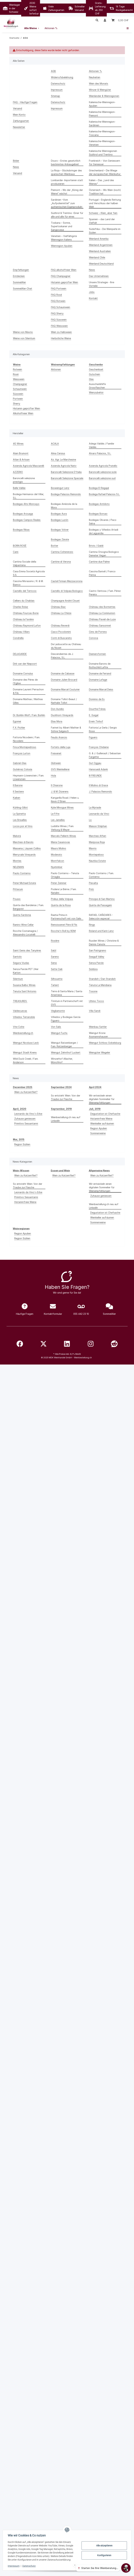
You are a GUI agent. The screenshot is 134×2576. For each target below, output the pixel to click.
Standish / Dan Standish (102, 978)
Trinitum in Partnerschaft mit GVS (67, 1003)
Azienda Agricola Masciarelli (28, 465)
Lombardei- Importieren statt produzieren (67, 182)
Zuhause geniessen (24, 1118)
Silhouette (56, 978)
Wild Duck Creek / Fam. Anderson (25, 1060)
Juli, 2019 (95, 1108)
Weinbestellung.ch (23, 1033)
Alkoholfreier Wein (23, 413)
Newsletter (19, 127)
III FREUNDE (95, 775)
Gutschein (94, 374)
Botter (54, 545)
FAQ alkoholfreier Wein (63, 269)
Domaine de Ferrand (100, 673)
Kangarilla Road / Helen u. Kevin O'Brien (65, 799)
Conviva (93, 638)
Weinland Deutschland (101, 263)
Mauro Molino (58, 848)
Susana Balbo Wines (24, 985)
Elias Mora (56, 721)
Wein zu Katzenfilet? (25, 1092)
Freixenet (56, 753)
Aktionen (56, 369)
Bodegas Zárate (60, 539)
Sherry (16, 403)
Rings (92, 924)
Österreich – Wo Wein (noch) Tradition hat (105, 192)
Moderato (56, 854)
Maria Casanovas (60, 842)
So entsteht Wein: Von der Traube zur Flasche (65, 1097)
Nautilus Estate (97, 860)
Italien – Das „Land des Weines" (101, 182)
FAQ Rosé (56, 294)
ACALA (55, 443)
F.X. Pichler (19, 727)
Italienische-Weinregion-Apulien (102, 104)
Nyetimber (56, 867)
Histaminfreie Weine (101, 1118)
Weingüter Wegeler (99, 1052)
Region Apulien (98, 1128)
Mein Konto (19, 114)
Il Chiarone (57, 785)
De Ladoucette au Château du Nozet (66, 646)
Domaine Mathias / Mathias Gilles (28, 701)
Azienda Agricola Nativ (63, 465)
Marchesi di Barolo (23, 842)
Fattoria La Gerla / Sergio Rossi (103, 729)
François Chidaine (99, 747)
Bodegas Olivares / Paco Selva (102, 521)
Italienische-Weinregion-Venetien (102, 143)
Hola (53, 775)
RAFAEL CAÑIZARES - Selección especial (101, 916)
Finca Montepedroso (24, 747)
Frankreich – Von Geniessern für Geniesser (104, 162)
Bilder (16, 160)
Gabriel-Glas (19, 763)
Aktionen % (95, 71)
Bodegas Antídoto (99, 503)
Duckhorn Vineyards (62, 715)
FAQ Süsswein (59, 319)
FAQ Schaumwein (60, 307)
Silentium (18, 978)
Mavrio (93, 848)
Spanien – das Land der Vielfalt (102, 221)
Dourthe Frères (97, 708)
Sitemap (55, 96)
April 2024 (95, 1087)
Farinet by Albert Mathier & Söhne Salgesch (66, 729)
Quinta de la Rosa (61, 905)
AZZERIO (18, 472)
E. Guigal (93, 715)
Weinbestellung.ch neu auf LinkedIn (65, 1119)
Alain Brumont (20, 453)
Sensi (54, 962)
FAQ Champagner (60, 276)
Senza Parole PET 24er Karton (26, 971)
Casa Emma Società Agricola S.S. (29, 573)
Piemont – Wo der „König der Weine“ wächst (67, 192)
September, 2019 (61, 1108)
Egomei (17, 721)
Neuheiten (94, 77)
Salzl (53, 950)
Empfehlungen (21, 269)
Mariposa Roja (97, 842)
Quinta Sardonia (22, 914)
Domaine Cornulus (23, 673)
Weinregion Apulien (61, 245)
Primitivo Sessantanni (26, 1123)
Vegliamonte (58, 1010)
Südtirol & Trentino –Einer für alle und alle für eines (67, 215)
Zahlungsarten (21, 120)
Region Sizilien (22, 1144)
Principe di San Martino (102, 899)
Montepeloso (96, 854)
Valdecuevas (20, 1010)
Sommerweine (98, 1133)
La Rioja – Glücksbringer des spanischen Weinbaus (66, 172)
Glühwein (56, 763)
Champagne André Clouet (65, 600)
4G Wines (18, 443)
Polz (91, 889)
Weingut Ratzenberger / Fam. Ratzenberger (64, 1044)
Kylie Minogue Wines (62, 807)
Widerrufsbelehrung (62, 77)
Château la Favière (23, 619)
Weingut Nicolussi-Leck (26, 1042)
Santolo (17, 956)
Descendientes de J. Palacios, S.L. (62, 655)
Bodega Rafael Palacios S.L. (104, 494)
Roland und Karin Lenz (101, 930)
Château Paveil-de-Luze (102, 619)
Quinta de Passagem (100, 905)
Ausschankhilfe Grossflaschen (97, 386)
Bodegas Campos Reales (27, 519)
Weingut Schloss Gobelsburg (105, 1042)
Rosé (15, 374)
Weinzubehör (96, 392)
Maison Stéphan (98, 826)
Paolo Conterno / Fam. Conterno (101, 875)
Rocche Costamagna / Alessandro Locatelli (25, 932)
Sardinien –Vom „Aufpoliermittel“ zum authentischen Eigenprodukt (66, 203)
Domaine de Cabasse (62, 673)
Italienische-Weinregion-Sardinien (102, 123)
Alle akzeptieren (104, 2545)
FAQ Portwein (58, 288)
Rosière (55, 940)
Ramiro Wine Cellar (23, 924)
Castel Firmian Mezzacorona (66, 581)
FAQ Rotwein (58, 301)
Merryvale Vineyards (24, 854)
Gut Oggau (95, 763)
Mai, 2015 (18, 1139)
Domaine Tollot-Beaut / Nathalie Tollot (64, 701)
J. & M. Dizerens (59, 791)
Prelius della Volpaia (62, 899)
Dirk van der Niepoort (25, 663)
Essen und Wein (60, 1170)
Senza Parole (96, 962)
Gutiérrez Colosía (22, 769)
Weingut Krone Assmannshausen (98, 1035)
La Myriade (95, 807)
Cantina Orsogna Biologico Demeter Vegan (104, 553)
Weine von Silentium (24, 338)
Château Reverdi (60, 625)
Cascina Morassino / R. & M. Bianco (28, 583)
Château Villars (21, 631)
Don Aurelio (57, 708)
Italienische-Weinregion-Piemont (102, 113)
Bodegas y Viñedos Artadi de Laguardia (103, 531)
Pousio (17, 899)
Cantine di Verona (61, 561)
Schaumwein (20, 388)
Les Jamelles (58, 819)
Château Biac (58, 606)
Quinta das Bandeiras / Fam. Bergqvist (28, 907)
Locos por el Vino (22, 826)
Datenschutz (29, 2566)
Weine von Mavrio (23, 332)
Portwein (18, 398)
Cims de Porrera (98, 631)
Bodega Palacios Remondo (66, 494)
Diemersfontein (97, 653)
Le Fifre (55, 813)
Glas (91, 379)
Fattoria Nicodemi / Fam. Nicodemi (26, 739)
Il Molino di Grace (98, 785)
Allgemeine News (99, 1170)
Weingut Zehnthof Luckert (65, 1052)
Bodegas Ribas (21, 529)
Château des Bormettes (102, 606)
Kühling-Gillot (20, 807)
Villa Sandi (94, 1010)
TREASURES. (20, 1001)
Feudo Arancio (59, 737)
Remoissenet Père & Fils (64, 924)
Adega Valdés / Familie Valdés (101, 445)
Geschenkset (96, 369)
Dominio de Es (97, 699)
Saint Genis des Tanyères (27, 950)
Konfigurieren (104, 2555)
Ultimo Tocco (96, 1001)
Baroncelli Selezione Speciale (67, 478)
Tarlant (55, 985)
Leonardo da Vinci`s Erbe (28, 1113)
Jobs (91, 292)
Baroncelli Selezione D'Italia (66, 472)
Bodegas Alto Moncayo (26, 503)
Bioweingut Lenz (60, 488)
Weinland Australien (100, 251)
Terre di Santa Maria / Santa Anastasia (66, 993)
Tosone (93, 991)
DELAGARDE (20, 653)
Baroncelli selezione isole (103, 472)
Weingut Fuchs (59, 1033)
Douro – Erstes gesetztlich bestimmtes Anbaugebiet (65, 162)
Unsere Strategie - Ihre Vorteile (101, 284)
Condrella (18, 638)
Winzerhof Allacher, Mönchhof (62, 1060)
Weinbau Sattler (98, 1026)
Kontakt (93, 298)
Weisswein (18, 379)
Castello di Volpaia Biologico (67, 590)
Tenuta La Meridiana (100, 985)
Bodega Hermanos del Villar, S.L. (28, 496)
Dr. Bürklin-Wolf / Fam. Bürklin (29, 715)
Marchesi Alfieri (97, 835)
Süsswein (18, 393)
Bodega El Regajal (99, 488)
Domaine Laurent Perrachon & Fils (28, 691)
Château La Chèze (61, 613)
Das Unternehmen (99, 276)
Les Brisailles (20, 819)
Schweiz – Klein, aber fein (103, 213)
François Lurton (21, 753)
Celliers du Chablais (23, 600)
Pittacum (18, 889)
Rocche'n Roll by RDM (63, 930)
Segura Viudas (21, 962)
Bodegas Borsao (98, 513)
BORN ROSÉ (19, 545)
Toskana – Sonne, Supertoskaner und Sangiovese (61, 226)
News (16, 166)
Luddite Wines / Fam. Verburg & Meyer (62, 828)
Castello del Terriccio (24, 590)
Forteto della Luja (60, 747)
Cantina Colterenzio (62, 551)
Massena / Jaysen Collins (27, 848)
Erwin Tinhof (96, 721)
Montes (17, 860)
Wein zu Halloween (61, 332)
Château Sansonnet (100, 625)
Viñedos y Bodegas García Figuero (65, 1019)
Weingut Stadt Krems (25, 1052)
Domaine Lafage (98, 679)
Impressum (14, 2566)
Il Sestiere (18, 791)
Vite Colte (18, 1026)
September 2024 (61, 1087)
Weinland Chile (97, 257)
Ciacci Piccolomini (61, 631)
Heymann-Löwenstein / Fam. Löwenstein (28, 777)
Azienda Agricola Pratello (103, 465)
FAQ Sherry (57, 313)
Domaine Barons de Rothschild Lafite (99, 665)
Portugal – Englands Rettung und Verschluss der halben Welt (105, 203)
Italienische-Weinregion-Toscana (102, 133)
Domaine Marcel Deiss (101, 689)
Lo (90, 819)
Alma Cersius (58, 453)
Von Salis (56, 1026)
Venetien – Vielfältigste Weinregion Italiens (64, 238)
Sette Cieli (56, 969)
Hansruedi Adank (98, 769)
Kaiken (16, 797)
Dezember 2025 (22, 1087)
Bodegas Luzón (59, 519)
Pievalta (93, 883)
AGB (53, 71)
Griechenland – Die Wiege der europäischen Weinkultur (105, 172)
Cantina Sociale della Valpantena (24, 563)
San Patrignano (97, 950)
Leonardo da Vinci (99, 813)
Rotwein (17, 369)
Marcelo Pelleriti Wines (63, 835)
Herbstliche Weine (61, 338)
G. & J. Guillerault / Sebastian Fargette (105, 755)
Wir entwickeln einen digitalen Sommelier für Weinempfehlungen (101, 1099)
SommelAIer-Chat (22, 288)
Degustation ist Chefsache (105, 1113)
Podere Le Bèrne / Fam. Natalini (63, 891)
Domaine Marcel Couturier (65, 689)
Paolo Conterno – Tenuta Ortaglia (65, 875)
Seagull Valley (96, 956)
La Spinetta (19, 813)
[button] (97, 20)
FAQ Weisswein (59, 325)
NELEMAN (18, 867)
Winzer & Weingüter (100, 89)
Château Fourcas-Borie (26, 613)
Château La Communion (102, 613)
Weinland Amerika (98, 238)
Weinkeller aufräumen (102, 1123)
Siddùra (93, 969)
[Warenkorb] (120, 20)
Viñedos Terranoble (24, 1017)
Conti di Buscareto (61, 638)
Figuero (93, 737)
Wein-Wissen (21, 1170)
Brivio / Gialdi (96, 545)
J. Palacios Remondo (100, 791)
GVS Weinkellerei (60, 769)
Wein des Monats (98, 83)
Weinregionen (21, 1228)
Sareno (55, 956)
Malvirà (17, 835)
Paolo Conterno (22, 873)
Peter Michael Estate (24, 883)
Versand (17, 108)
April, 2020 (19, 1108)
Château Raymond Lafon (27, 625)
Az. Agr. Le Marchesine (63, 459)
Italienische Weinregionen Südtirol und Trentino (103, 153)
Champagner (20, 384)
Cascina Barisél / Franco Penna (102, 573)
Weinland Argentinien (100, 245)
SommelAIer (19, 282)
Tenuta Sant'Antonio (24, 991)
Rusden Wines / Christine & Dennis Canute (104, 942)
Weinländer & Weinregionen (104, 96)
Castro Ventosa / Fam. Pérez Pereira (105, 592)
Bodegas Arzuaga (23, 513)
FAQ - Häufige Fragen (25, 102)
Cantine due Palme (99, 561)
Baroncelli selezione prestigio (24, 480)
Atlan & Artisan (21, 459)
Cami (15, 551)
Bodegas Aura (59, 513)
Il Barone (18, 785)
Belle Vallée (19, 488)
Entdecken (19, 276)
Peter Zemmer (58, 883)
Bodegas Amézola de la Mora (64, 505)
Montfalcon (57, 860)
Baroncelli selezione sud (102, 478)
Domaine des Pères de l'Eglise (25, 681)
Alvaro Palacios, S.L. (100, 453)
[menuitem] (32, 28)
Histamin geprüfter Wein (64, 282)
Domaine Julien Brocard (64, 679)
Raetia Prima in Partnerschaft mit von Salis (66, 916)
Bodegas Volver (60, 529)
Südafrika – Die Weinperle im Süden (104, 231)
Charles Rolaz (20, 606)
